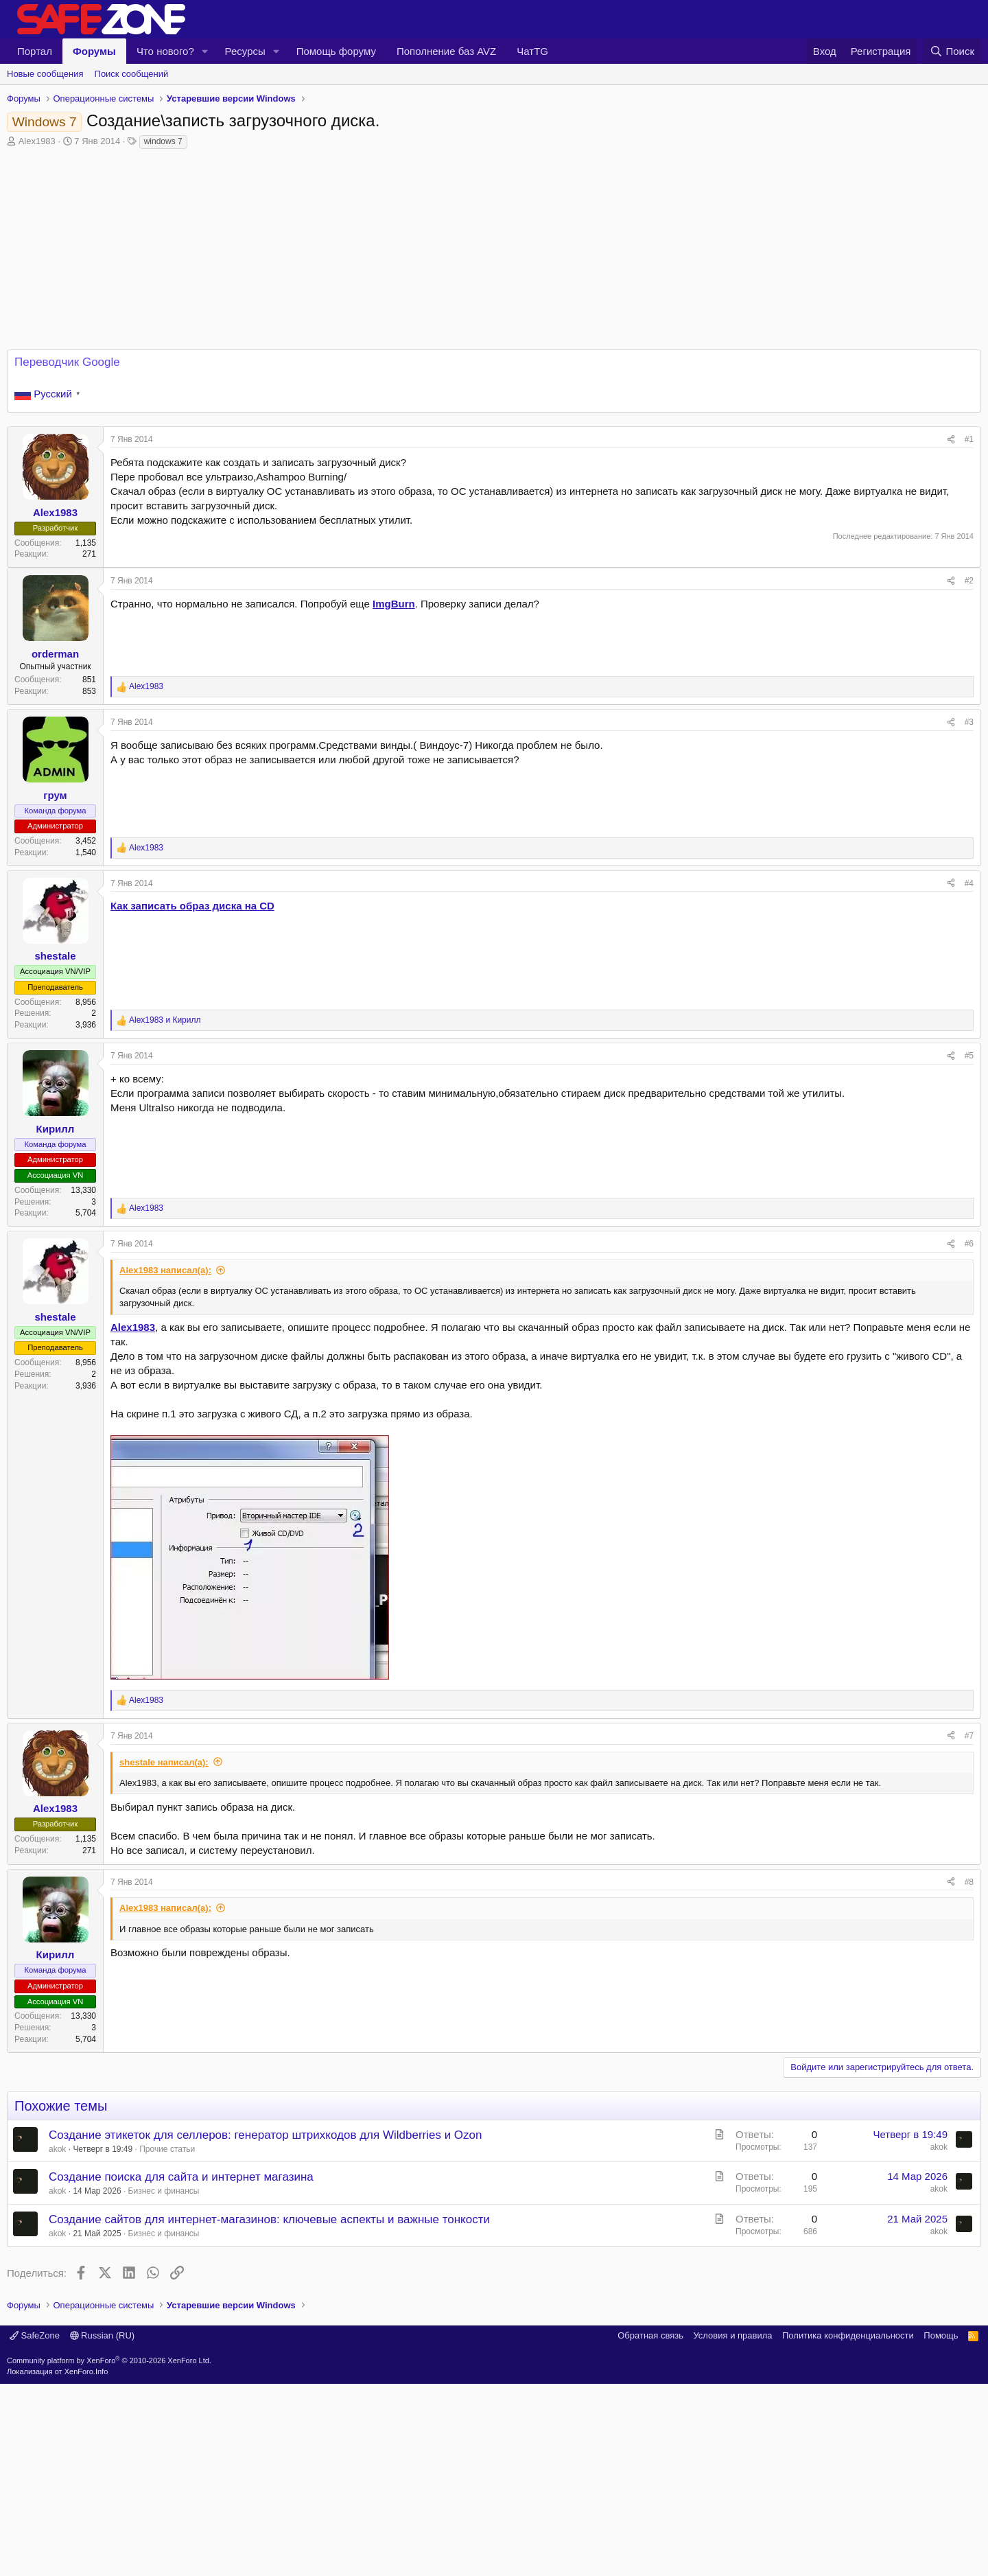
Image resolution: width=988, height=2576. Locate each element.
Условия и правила (732, 2527)
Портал (34, 51)
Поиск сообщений (132, 74)
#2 (969, 580)
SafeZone (35, 2527)
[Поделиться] (951, 440)
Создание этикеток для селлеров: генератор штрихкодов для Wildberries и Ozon (265, 2135)
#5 (969, 1055)
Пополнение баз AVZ (446, 51)
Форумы (94, 51)
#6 (969, 1244)
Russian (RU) (102, 2527)
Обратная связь (650, 2527)
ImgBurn (394, 604)
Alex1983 (37, 141)
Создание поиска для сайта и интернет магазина (181, 2176)
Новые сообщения (45, 74)
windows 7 (163, 141)
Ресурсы (245, 51)
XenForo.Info (86, 2564)
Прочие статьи (167, 2149)
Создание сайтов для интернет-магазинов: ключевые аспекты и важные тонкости (269, 2219)
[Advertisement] (494, 2381)
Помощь (941, 2527)
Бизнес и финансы (164, 2191)
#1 (969, 439)
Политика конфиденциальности (848, 2527)
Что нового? (165, 51)
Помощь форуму (336, 51)
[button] (205, 51)
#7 (969, 1736)
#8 (969, 1882)
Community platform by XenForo (109, 2553)
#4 (969, 883)
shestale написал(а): (164, 1762)
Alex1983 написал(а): (165, 1270)
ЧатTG (532, 51)
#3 (969, 722)
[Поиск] (952, 51)
